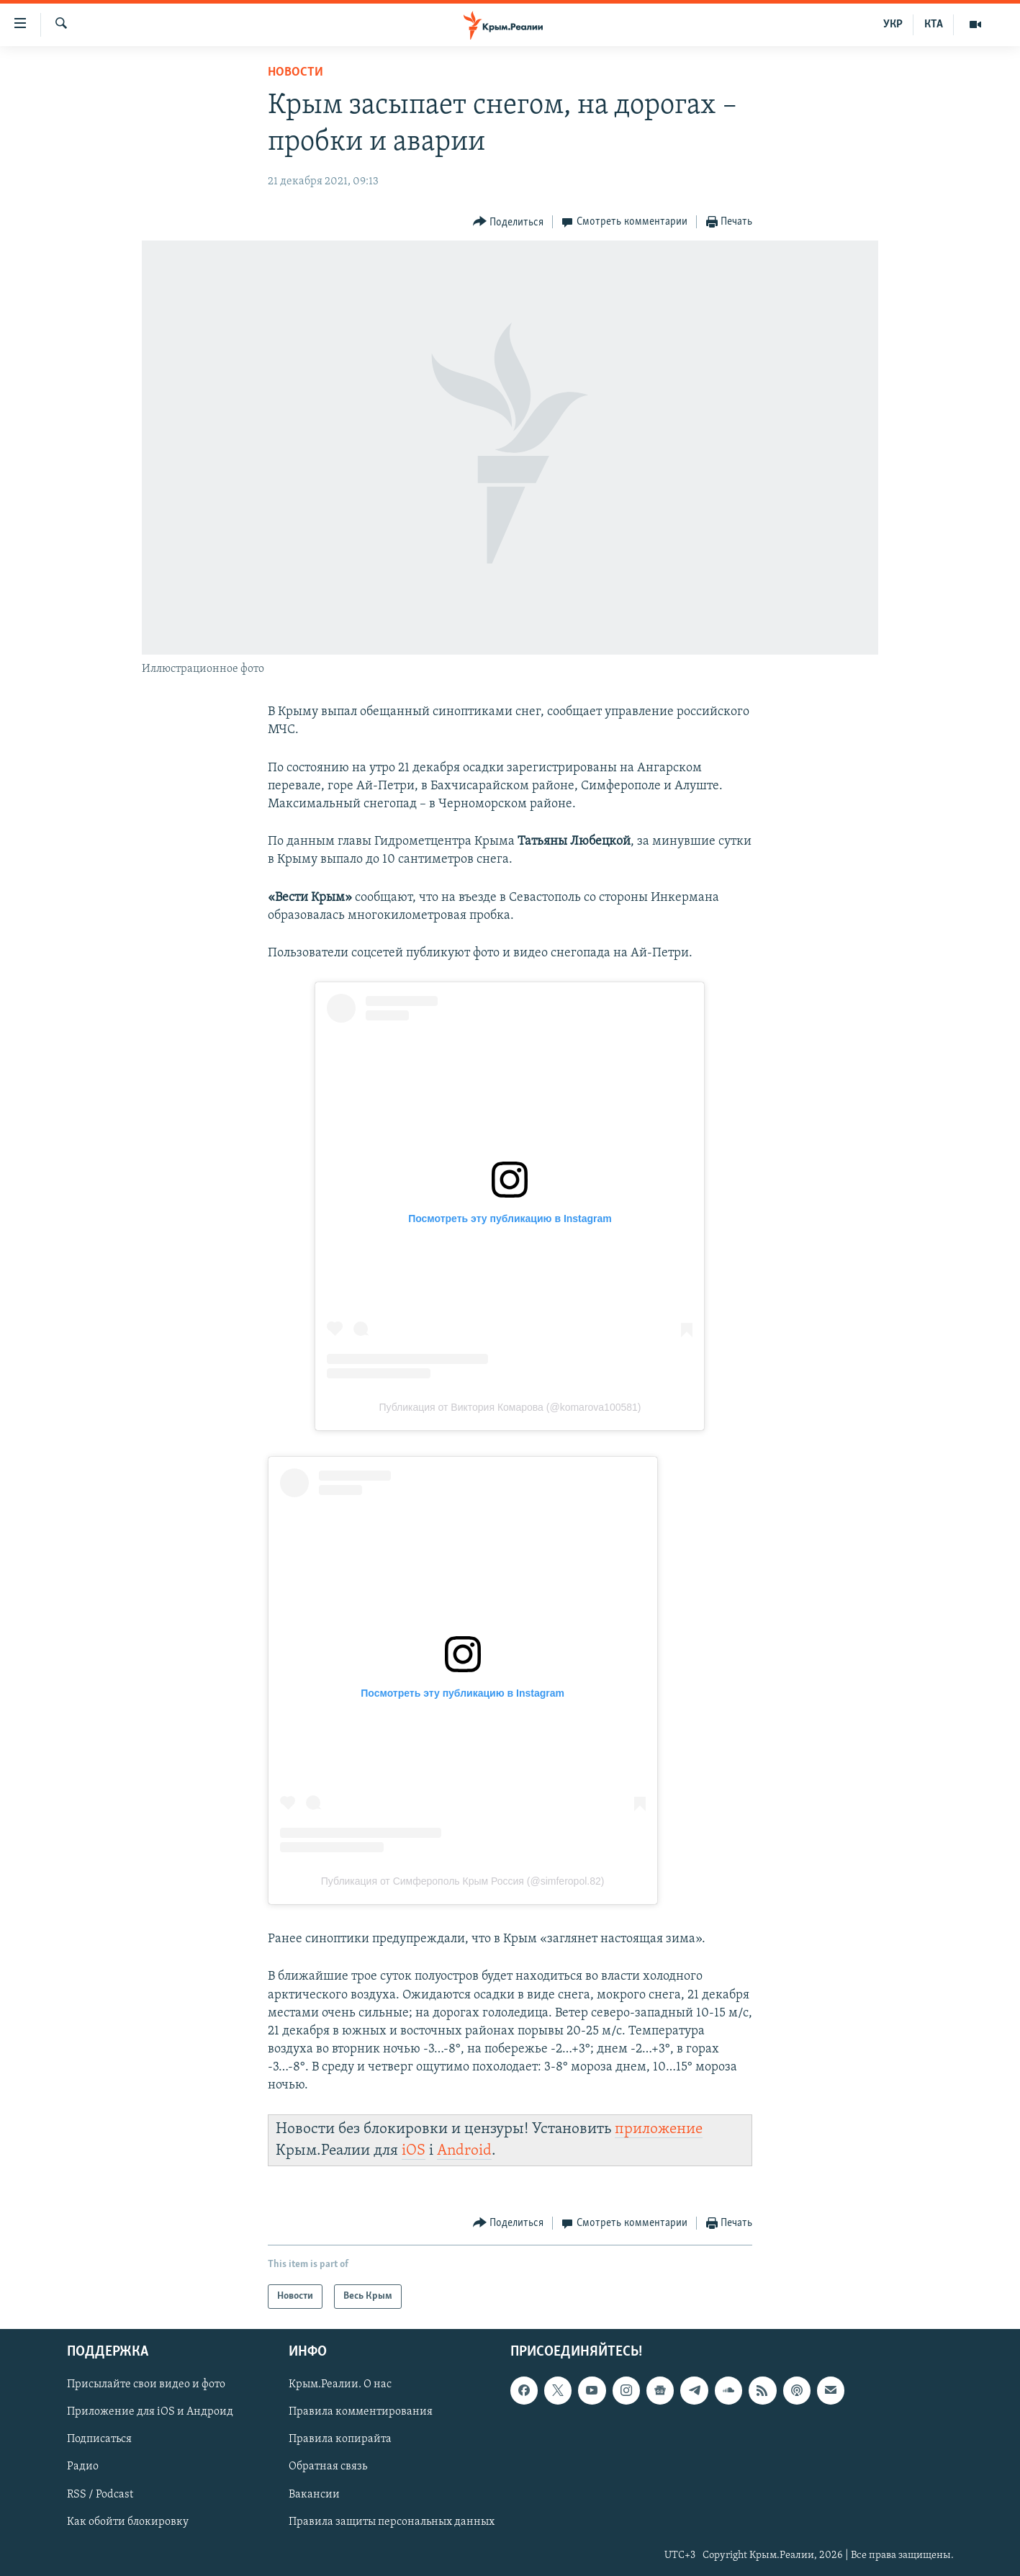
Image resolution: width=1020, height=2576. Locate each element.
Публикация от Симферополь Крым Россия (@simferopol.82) (463, 1881)
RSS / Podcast (100, 2494)
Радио (83, 2467)
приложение (659, 2129)
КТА (933, 24)
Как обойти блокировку (128, 2522)
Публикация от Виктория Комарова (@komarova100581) (510, 1407)
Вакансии (314, 2494)
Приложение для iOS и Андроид (150, 2412)
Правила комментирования (361, 2412)
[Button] (508, 222)
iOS (413, 2150)
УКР (893, 24)
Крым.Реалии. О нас (340, 2385)
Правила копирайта (340, 2440)
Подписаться (99, 2440)
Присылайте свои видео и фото (146, 2385)
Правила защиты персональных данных (392, 2522)
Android (464, 2150)
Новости (295, 72)
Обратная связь (328, 2467)
